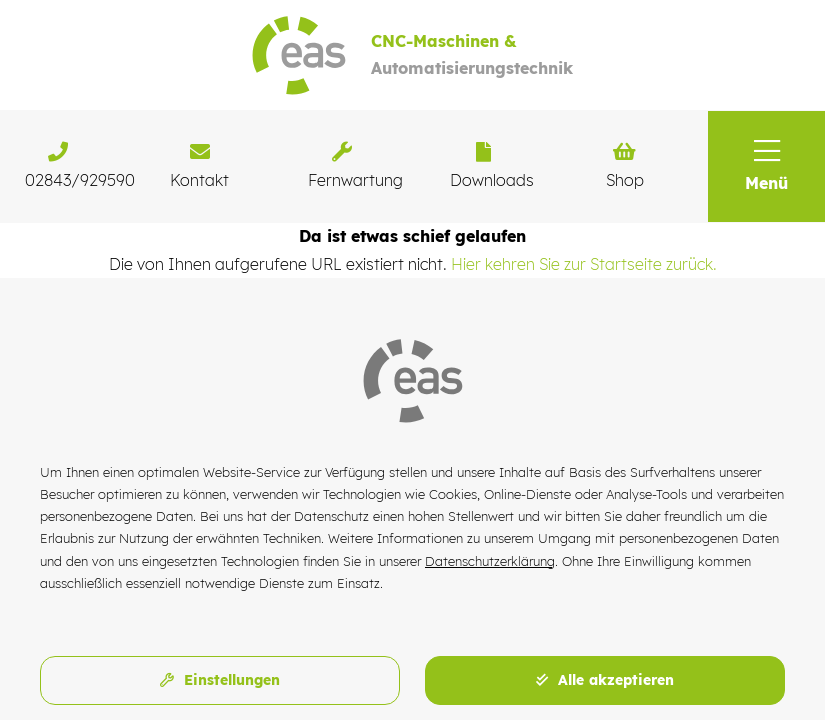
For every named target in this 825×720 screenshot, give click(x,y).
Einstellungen (220, 680)
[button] (766, 166)
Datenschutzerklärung (490, 561)
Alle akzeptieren (605, 680)
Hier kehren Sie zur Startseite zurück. (584, 264)
